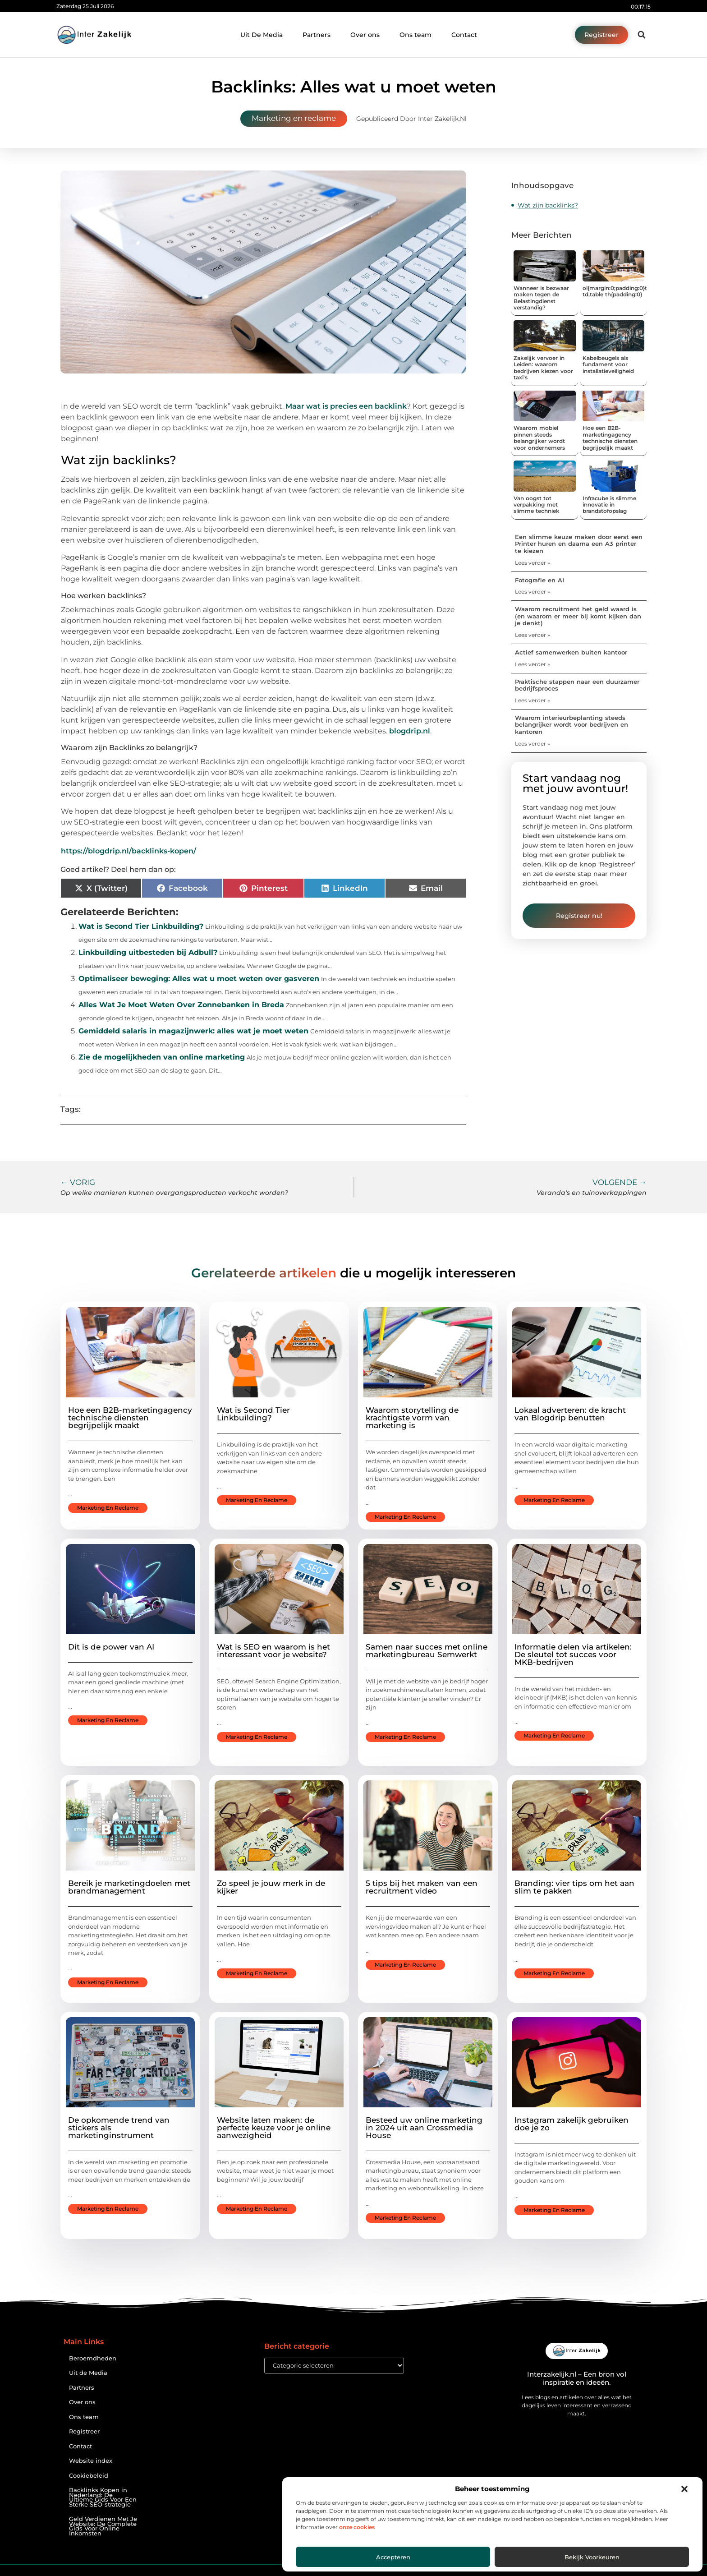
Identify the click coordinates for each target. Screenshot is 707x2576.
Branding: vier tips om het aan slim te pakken (574, 1887)
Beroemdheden (92, 2358)
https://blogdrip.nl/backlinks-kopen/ (128, 851)
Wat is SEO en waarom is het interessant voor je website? (273, 1650)
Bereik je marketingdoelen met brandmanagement (129, 1887)
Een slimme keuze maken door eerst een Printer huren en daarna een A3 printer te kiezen (579, 543)
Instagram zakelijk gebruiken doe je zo (571, 2123)
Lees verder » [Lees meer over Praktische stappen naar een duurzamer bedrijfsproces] (532, 700)
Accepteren (393, 2557)
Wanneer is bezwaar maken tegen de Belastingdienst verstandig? (541, 298)
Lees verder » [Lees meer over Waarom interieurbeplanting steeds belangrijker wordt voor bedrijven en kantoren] (532, 743)
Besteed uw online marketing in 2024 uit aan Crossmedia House (424, 2127)
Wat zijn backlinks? (548, 205)
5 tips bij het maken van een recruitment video (421, 1887)
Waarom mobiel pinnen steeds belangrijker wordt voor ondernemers (539, 437)
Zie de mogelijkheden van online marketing (161, 1057)
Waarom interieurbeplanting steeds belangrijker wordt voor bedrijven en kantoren (571, 724)
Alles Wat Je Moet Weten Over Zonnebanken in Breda (181, 1004)
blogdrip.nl (409, 731)
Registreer (84, 2431)
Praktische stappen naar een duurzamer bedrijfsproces (577, 685)
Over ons (365, 35)
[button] (684, 2488)
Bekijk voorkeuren (592, 2557)
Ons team (415, 35)
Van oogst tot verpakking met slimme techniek (537, 505)
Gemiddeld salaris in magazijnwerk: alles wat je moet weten (193, 1031)
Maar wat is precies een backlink (346, 406)
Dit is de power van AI (111, 1646)
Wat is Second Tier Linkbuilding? (140, 926)
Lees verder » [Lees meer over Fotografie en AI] (532, 591)
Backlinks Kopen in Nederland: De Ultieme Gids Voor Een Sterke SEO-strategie (103, 2497)
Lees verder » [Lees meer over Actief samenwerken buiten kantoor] (532, 664)
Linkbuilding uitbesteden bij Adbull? (147, 952)
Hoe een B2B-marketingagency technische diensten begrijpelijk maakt (610, 437)
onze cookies (357, 2527)
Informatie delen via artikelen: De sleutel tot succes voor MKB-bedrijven (573, 1654)
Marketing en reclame (294, 118)
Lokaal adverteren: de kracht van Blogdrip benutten (570, 1414)
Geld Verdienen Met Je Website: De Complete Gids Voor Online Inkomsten (103, 2526)
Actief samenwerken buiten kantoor (571, 652)
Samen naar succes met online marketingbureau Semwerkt (426, 1650)
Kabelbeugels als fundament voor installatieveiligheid (608, 364)
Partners (317, 35)
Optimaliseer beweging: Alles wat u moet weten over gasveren (198, 978)
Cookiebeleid (88, 2475)
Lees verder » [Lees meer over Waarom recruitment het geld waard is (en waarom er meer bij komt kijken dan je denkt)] (532, 634)
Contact (464, 35)
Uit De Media (261, 35)
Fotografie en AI (539, 580)
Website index (90, 2460)
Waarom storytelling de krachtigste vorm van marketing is (412, 1418)
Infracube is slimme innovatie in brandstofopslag (609, 505)
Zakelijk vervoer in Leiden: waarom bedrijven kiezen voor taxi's (543, 368)
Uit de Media (88, 2372)
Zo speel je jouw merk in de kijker (271, 1887)
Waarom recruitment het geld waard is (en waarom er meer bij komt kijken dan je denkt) (578, 616)
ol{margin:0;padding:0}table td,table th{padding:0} (620, 291)
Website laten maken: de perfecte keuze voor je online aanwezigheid (274, 2127)
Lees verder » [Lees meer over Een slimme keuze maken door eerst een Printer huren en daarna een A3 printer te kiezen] (532, 562)
